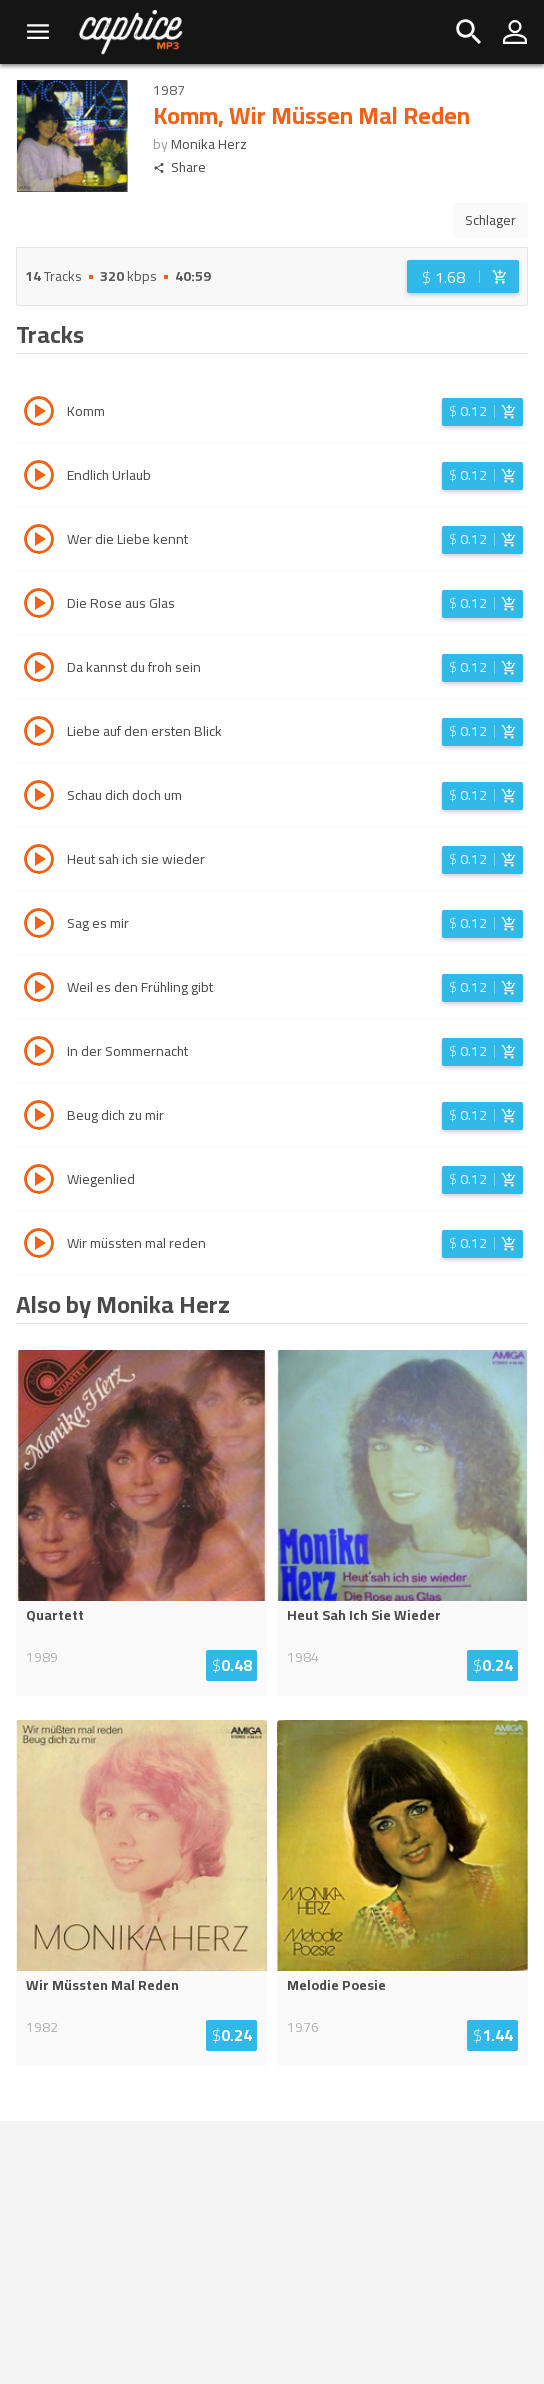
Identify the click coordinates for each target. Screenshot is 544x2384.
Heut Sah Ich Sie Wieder (364, 1615)
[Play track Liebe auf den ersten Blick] (39, 734)
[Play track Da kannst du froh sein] (39, 670)
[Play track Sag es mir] (39, 926)
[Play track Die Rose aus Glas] (39, 606)
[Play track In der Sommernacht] (39, 1054)
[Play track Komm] (39, 414)
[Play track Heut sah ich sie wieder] (39, 862)
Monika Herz (209, 144)
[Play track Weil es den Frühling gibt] (39, 990)
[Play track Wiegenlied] (39, 1182)
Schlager (490, 220)
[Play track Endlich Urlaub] (39, 478)
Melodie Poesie (336, 1985)
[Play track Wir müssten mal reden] (39, 1246)
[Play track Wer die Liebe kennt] (39, 542)
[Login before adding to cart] (463, 276)
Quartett (55, 1615)
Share (179, 167)
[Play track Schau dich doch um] (39, 798)
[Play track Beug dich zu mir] (39, 1118)
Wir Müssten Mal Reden (102, 1985)
